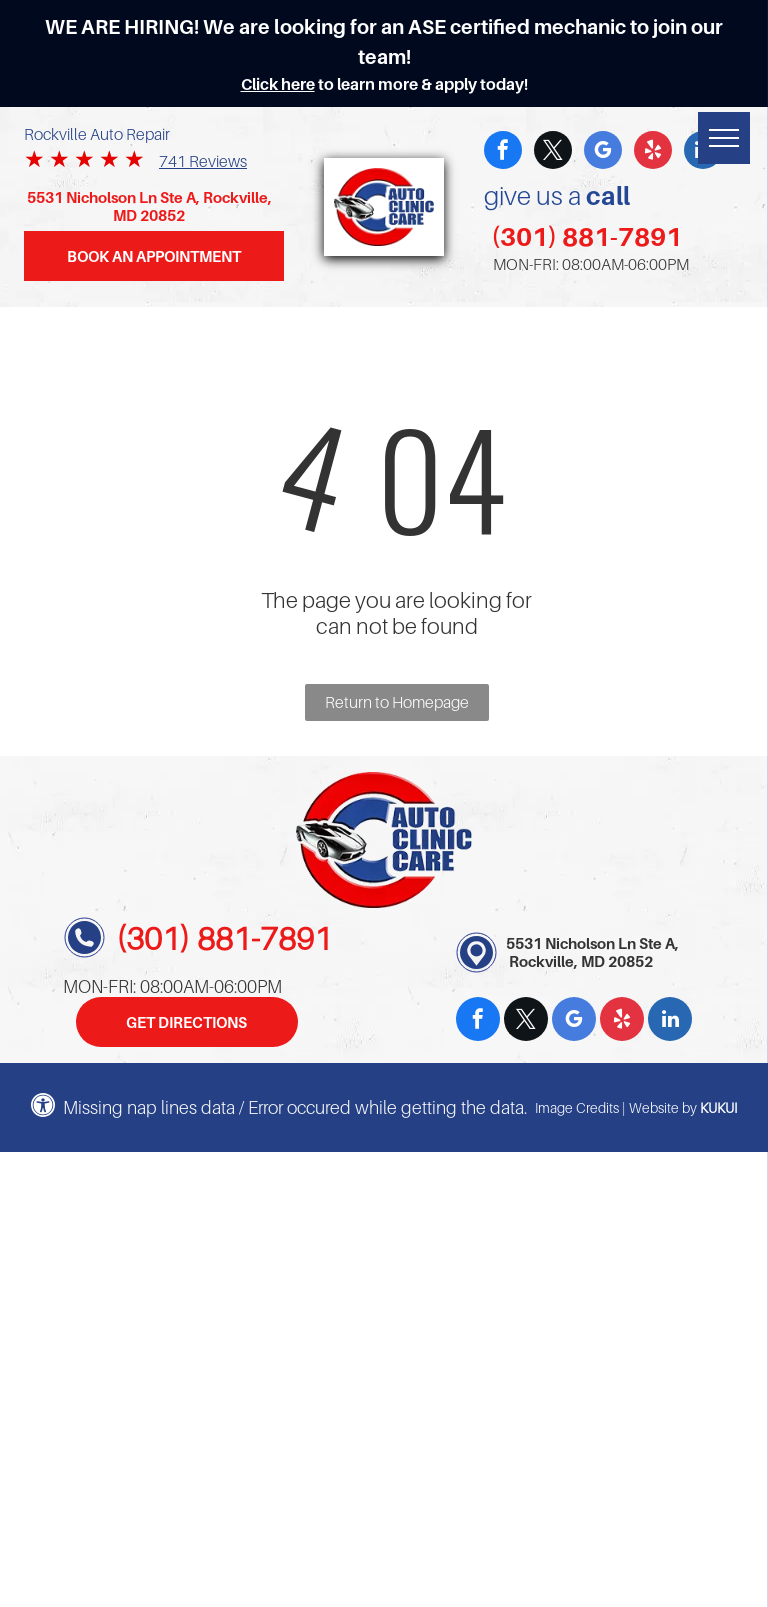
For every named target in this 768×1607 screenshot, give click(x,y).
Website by (663, 1107)
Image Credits (577, 1107)
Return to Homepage (397, 702)
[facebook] (503, 152)
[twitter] (553, 152)
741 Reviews (203, 161)
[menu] (724, 138)
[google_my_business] (603, 152)
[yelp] (653, 152)
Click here (278, 84)
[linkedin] (670, 1021)
